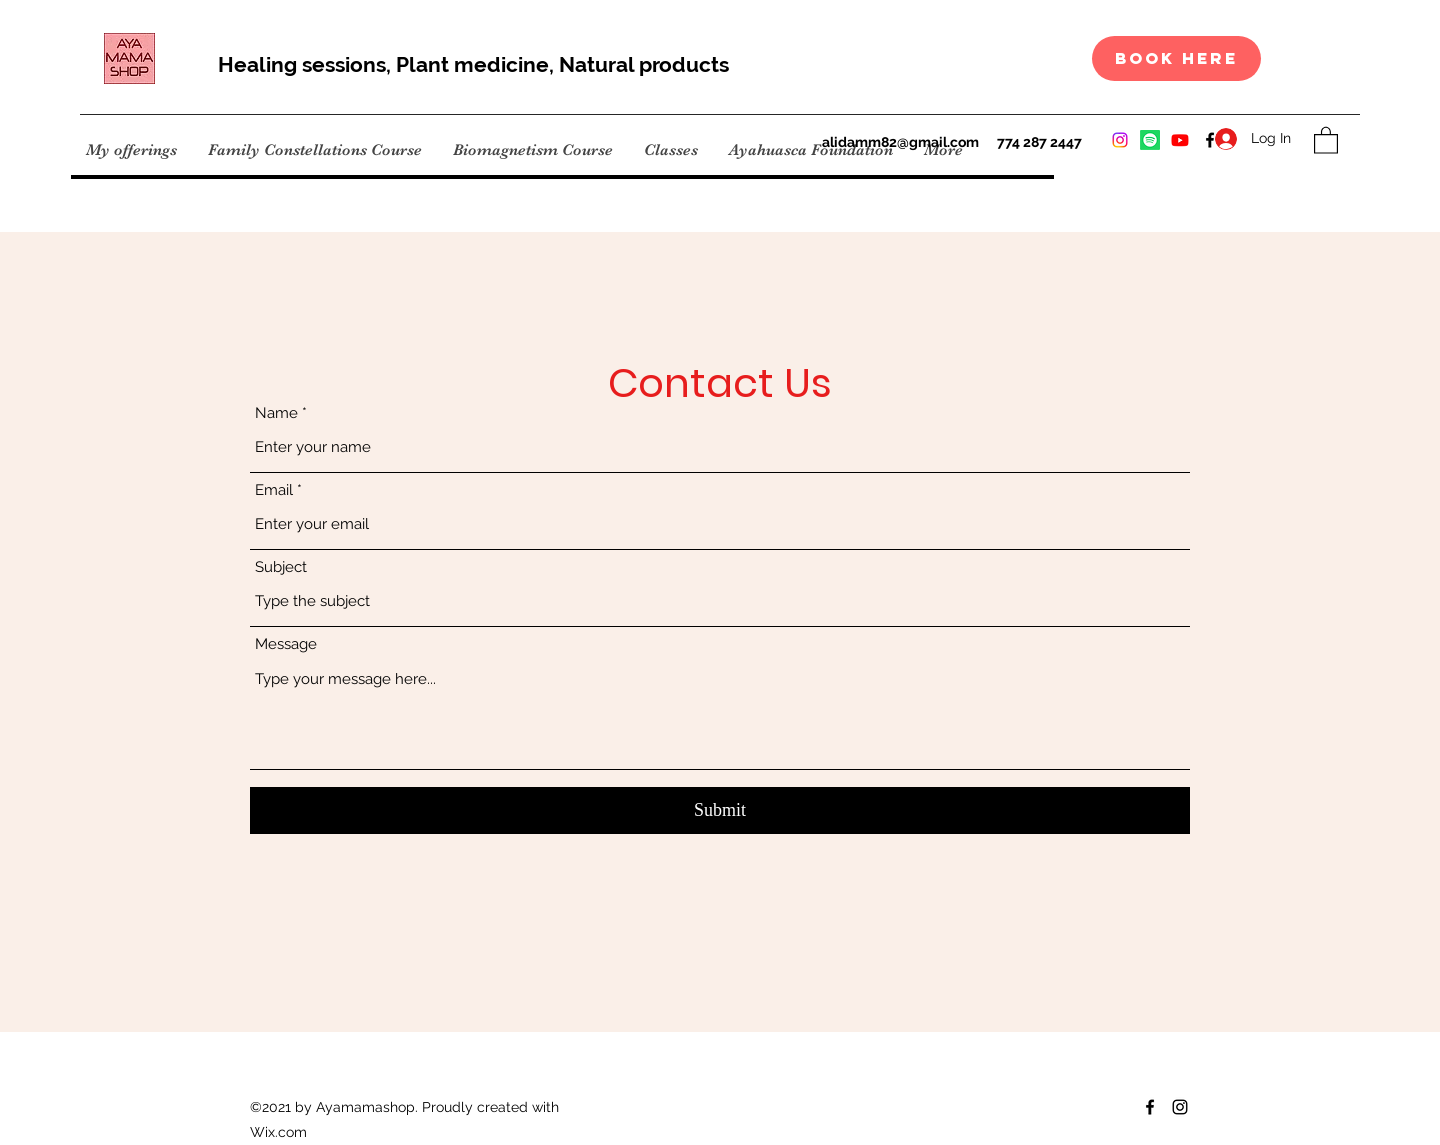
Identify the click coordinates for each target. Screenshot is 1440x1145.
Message (286, 644)
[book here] (1176, 58)
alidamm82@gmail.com (900, 142)
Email (274, 490)
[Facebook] (1150, 1107)
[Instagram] (1120, 140)
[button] (1326, 139)
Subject (281, 567)
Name (276, 413)
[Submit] (720, 810)
